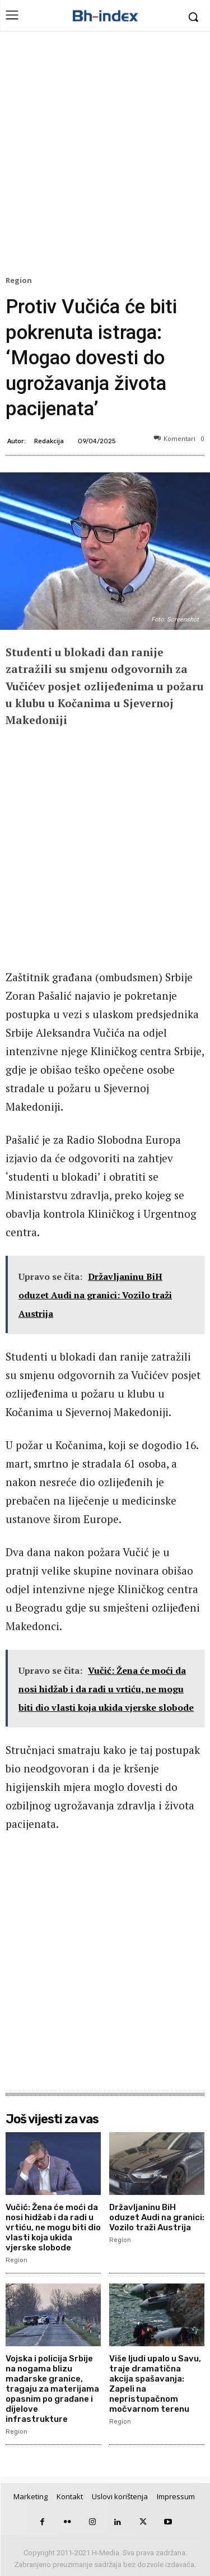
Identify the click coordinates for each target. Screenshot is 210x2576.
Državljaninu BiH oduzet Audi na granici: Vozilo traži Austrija (156, 2217)
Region (20, 280)
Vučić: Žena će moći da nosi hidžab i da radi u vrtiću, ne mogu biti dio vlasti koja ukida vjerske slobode (53, 2227)
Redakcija (49, 441)
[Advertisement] (105, 156)
